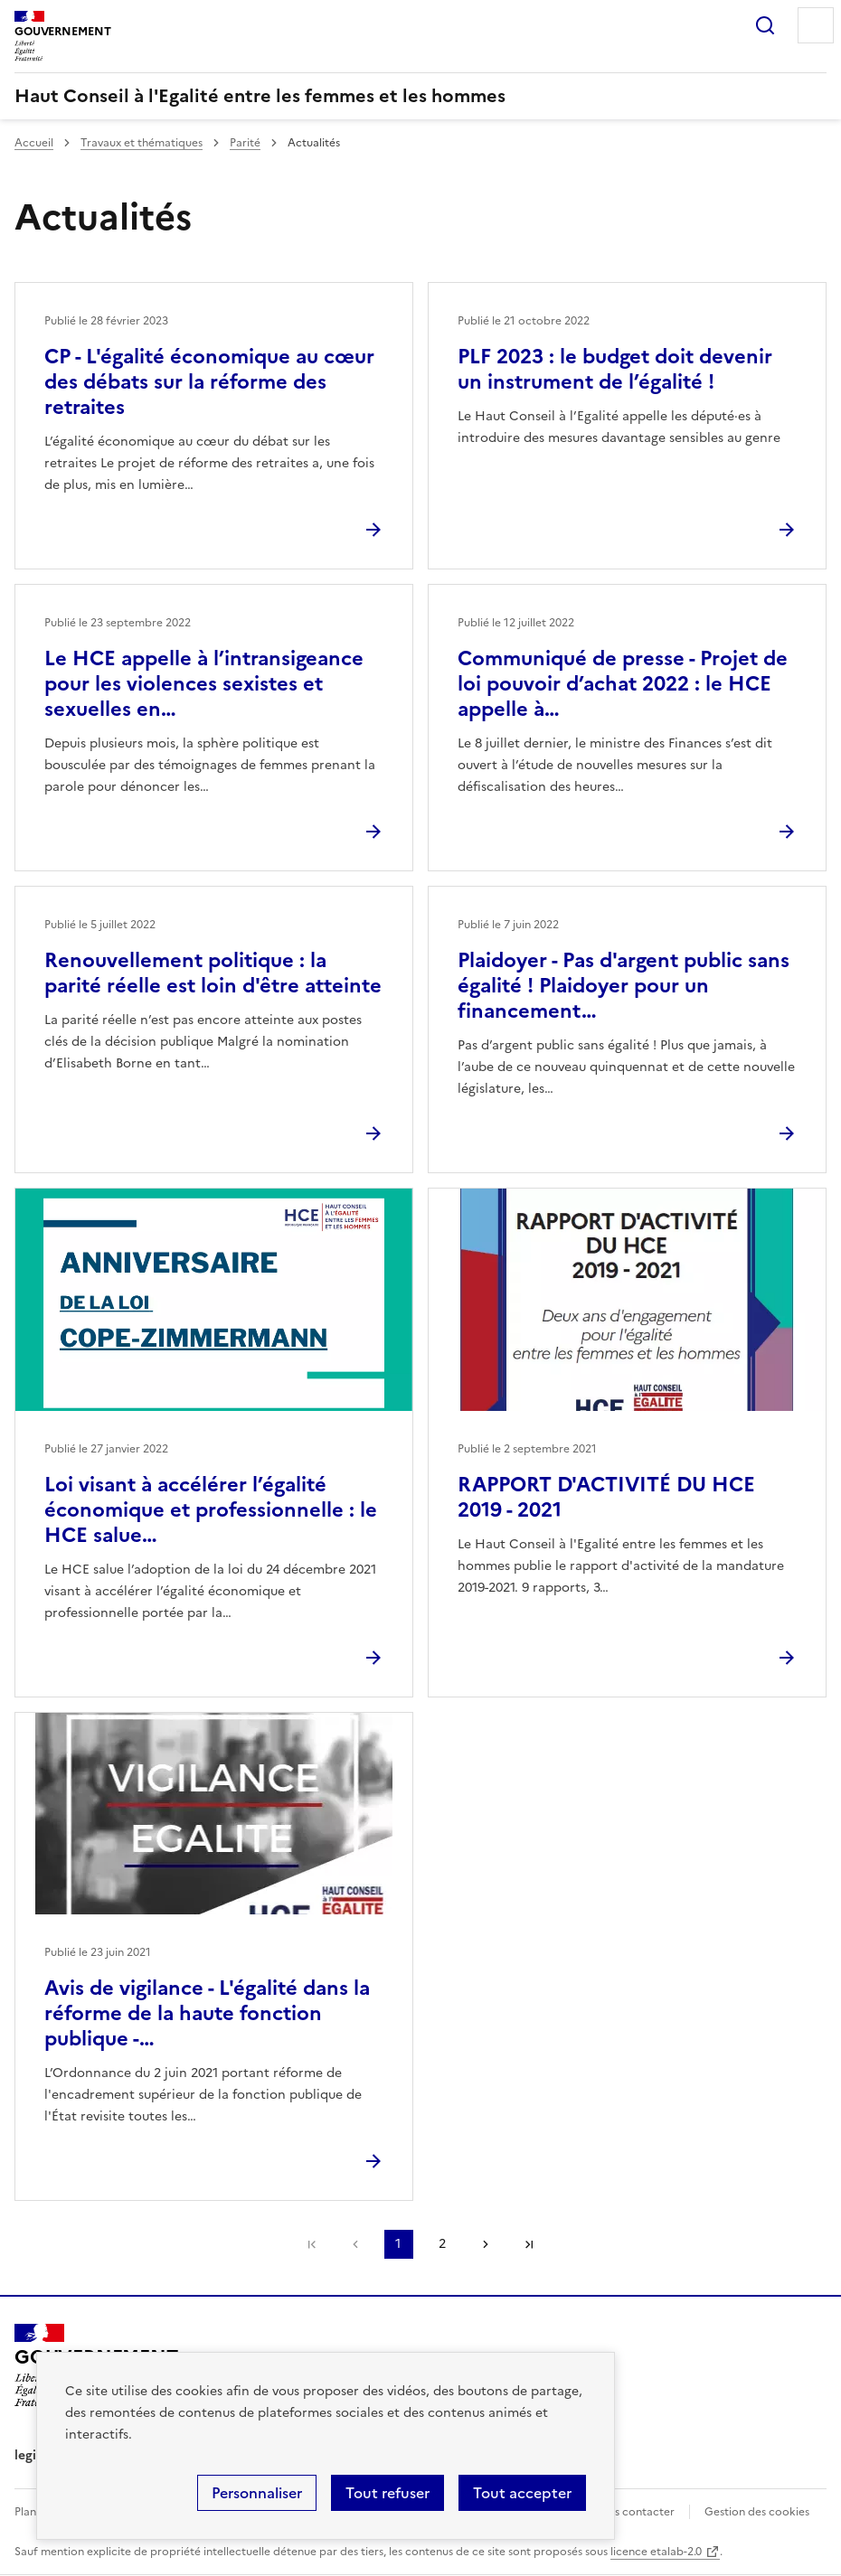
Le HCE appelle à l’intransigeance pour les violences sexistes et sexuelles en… (204, 684)
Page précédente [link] (355, 2244)
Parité (245, 143)
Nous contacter (633, 2512)
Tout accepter (522, 2493)
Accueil (33, 143)
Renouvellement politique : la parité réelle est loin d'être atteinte (213, 973)
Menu (816, 25)
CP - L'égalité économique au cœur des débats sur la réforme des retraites (209, 382)
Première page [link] (312, 2244)
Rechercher (765, 25)
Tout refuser (387, 2493)
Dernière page (529, 2244)
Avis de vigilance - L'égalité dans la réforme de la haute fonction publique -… (207, 2013)
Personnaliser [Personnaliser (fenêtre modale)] (257, 2493)
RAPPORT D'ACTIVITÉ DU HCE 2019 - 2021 (606, 1497)
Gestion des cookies (756, 2512)
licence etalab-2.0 (656, 2551)
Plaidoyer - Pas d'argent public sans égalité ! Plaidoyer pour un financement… (623, 985)
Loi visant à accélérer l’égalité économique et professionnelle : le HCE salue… (210, 1510)
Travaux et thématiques (141, 143)
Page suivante (485, 2244)
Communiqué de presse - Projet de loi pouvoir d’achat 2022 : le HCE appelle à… (623, 684)
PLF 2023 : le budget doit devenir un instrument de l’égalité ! (615, 369)
